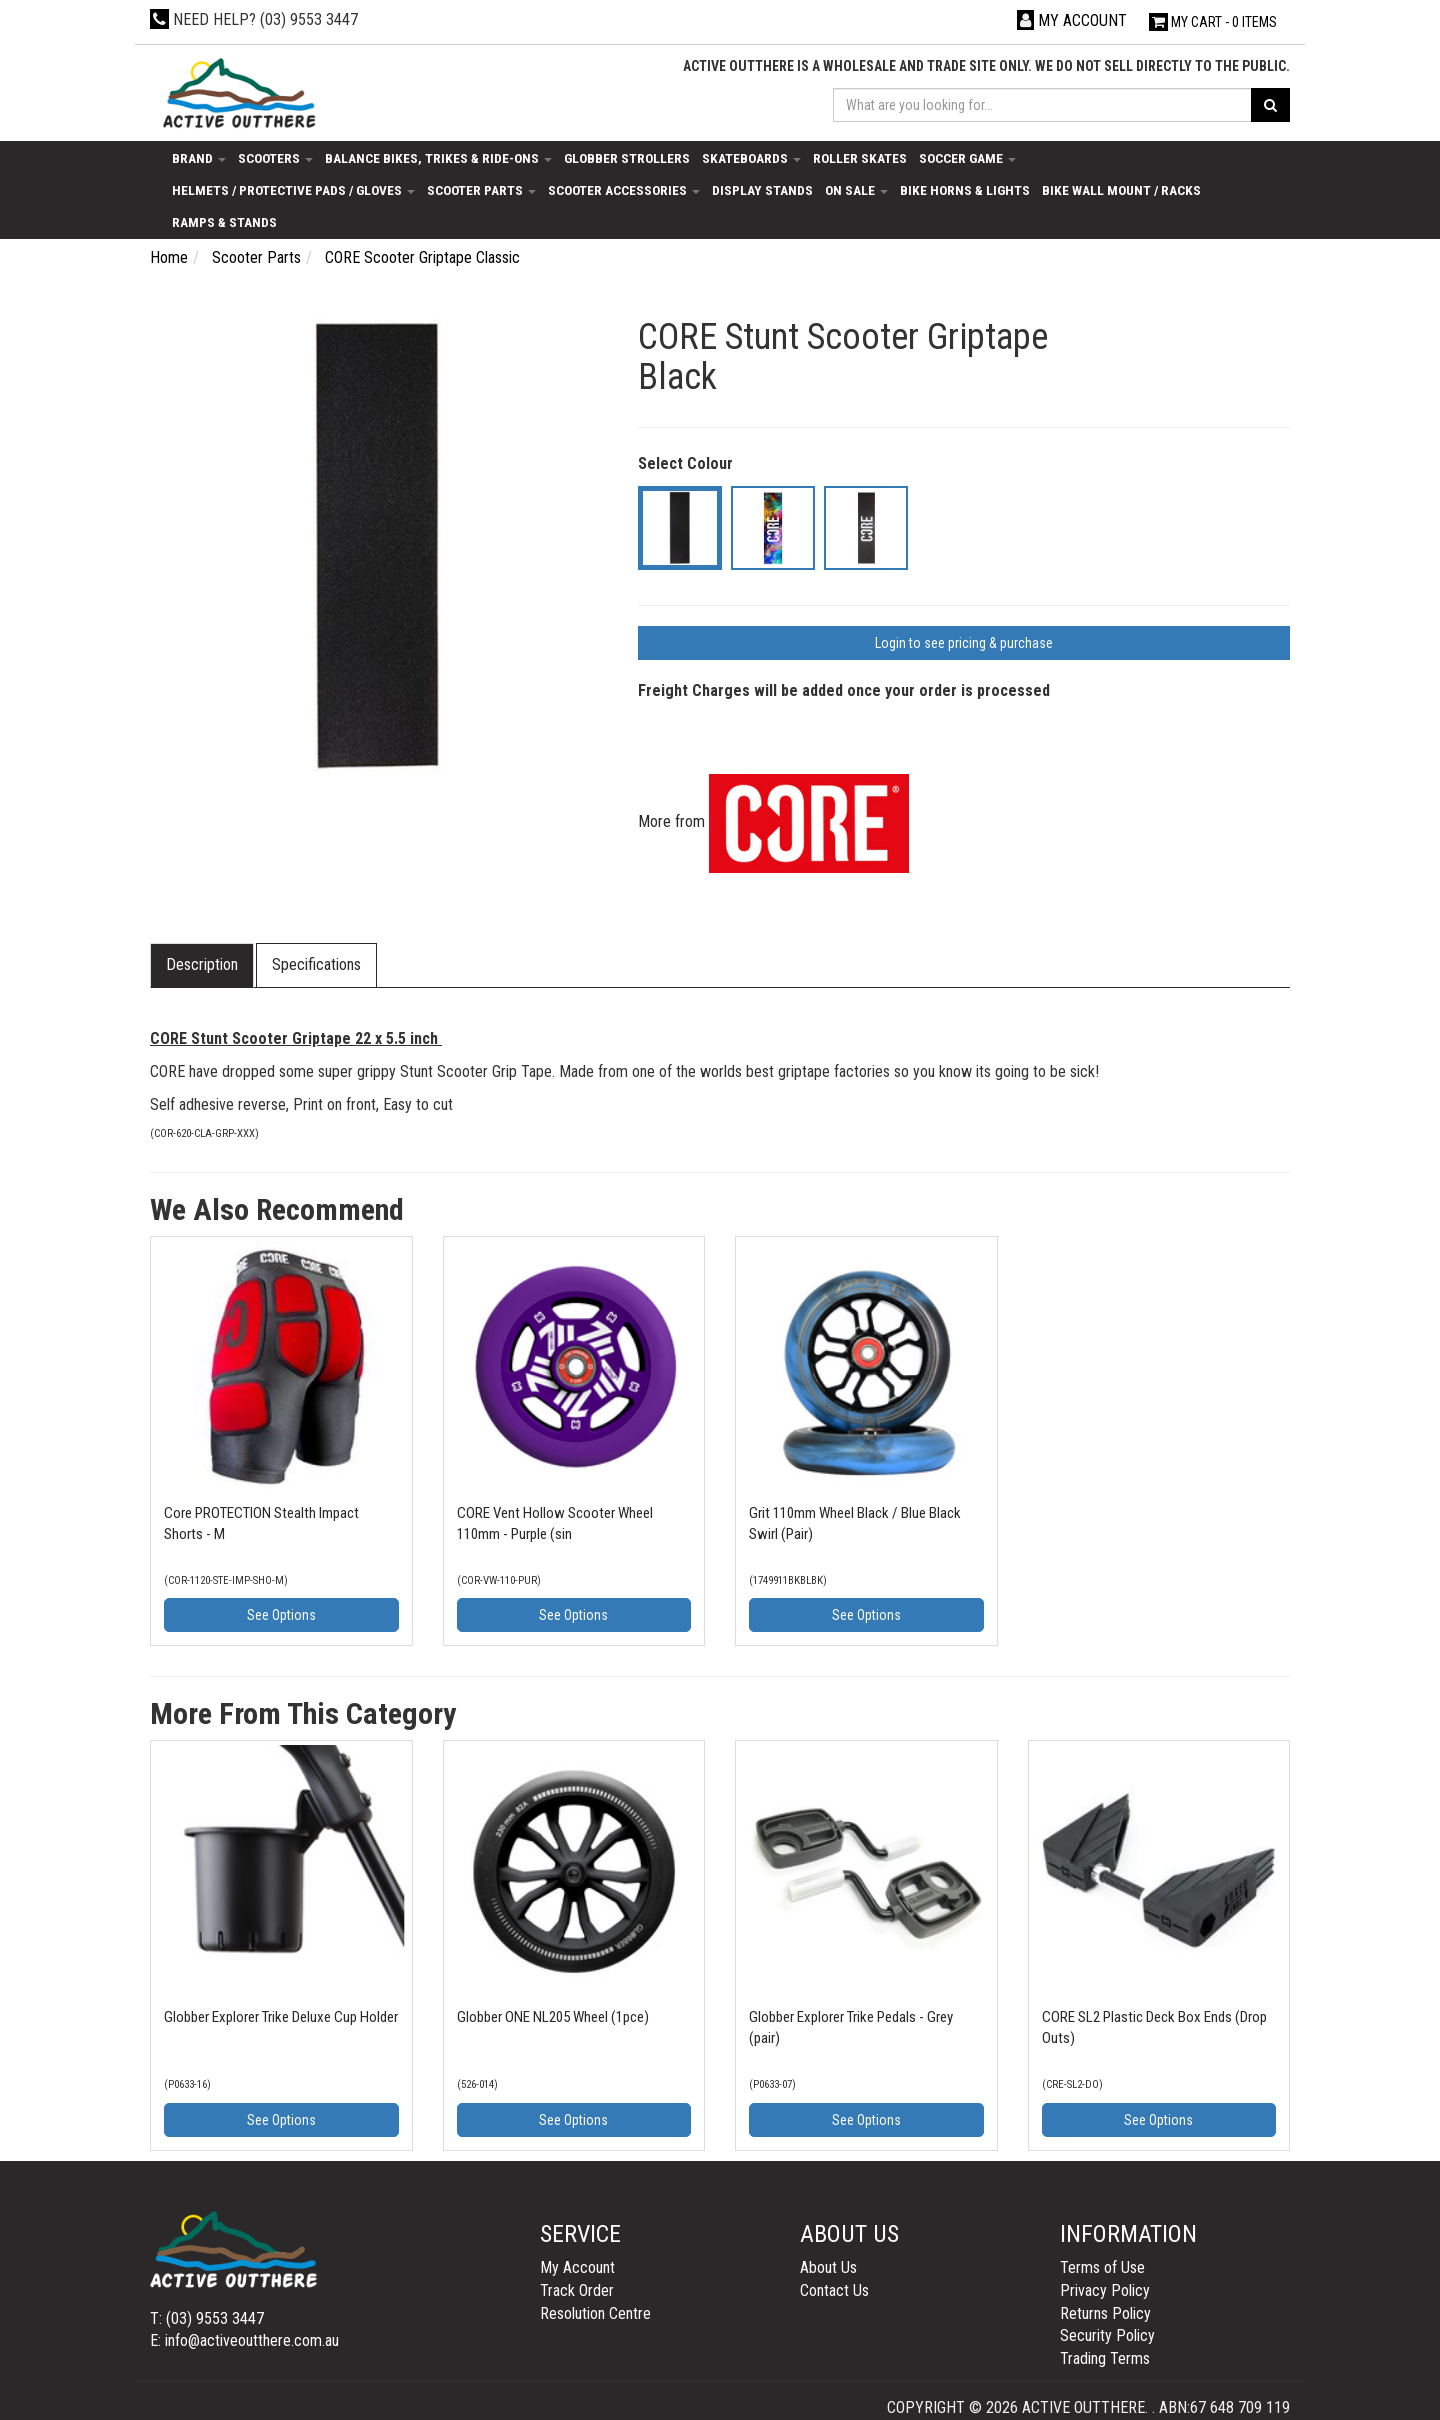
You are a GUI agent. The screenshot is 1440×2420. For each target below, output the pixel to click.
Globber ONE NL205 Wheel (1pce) (553, 2017)
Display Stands (762, 190)
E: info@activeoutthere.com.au (244, 2340)
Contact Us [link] (834, 2290)
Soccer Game (967, 158)
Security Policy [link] (1107, 2335)
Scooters (275, 158)
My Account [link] (577, 2267)
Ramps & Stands (224, 222)
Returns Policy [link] (1105, 2313)
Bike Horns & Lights (965, 190)
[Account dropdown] (1072, 20)
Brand (199, 158)
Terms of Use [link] (1102, 2267)
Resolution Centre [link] (595, 2313)
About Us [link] (828, 2267)
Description (202, 964)
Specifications (316, 964)
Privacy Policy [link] (1105, 2290)
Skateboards (751, 158)
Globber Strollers (627, 158)
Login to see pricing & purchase (964, 643)
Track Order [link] (577, 2290)
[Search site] (1270, 105)
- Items (1213, 22)
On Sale (856, 190)
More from (773, 821)
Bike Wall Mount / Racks (1121, 190)
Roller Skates (860, 158)
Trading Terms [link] (1105, 2358)
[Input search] (1043, 105)
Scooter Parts (481, 190)
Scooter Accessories (624, 190)
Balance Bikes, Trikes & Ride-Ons (438, 158)
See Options (281, 1615)
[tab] (203, 965)
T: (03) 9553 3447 (207, 2318)
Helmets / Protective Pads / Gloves (293, 190)
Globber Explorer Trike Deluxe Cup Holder (281, 2017)
